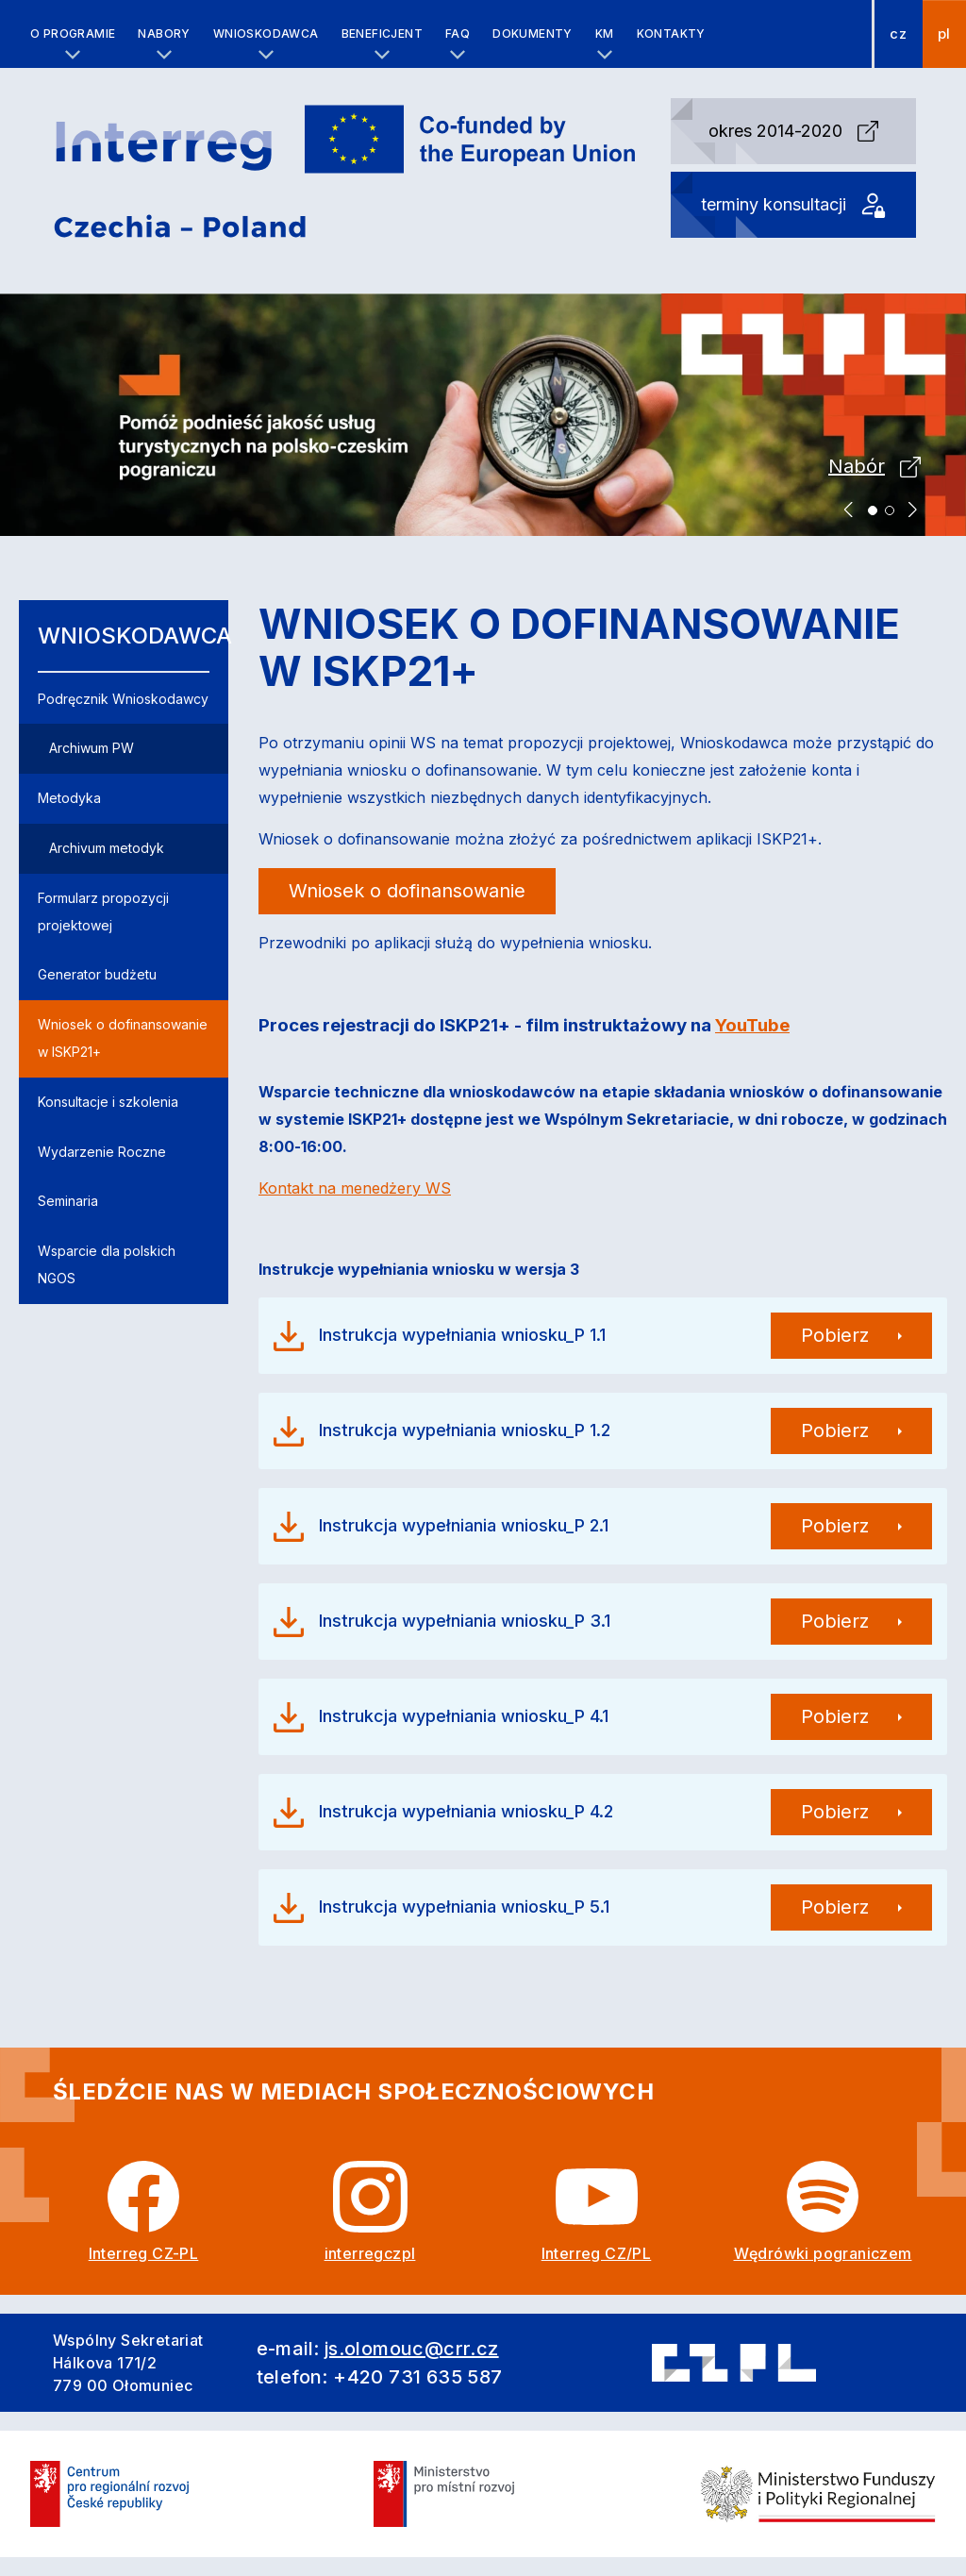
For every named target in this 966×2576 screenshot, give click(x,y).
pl (944, 33)
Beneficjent (382, 33)
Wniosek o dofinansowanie (407, 890)
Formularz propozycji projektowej (103, 911)
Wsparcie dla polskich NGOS (106, 1264)
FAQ (457, 33)
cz (898, 33)
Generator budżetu (97, 974)
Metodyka (69, 798)
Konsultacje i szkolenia (108, 1102)
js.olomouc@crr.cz (412, 2348)
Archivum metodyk (106, 848)
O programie (72, 33)
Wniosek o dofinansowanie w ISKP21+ (123, 1038)
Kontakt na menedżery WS (354, 1188)
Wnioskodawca (266, 33)
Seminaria (68, 1201)
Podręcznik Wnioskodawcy (123, 699)
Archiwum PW (91, 748)
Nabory (164, 33)
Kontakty (671, 33)
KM (604, 33)
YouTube (752, 1025)
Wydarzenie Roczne (102, 1152)
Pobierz (835, 1335)
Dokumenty (532, 33)
